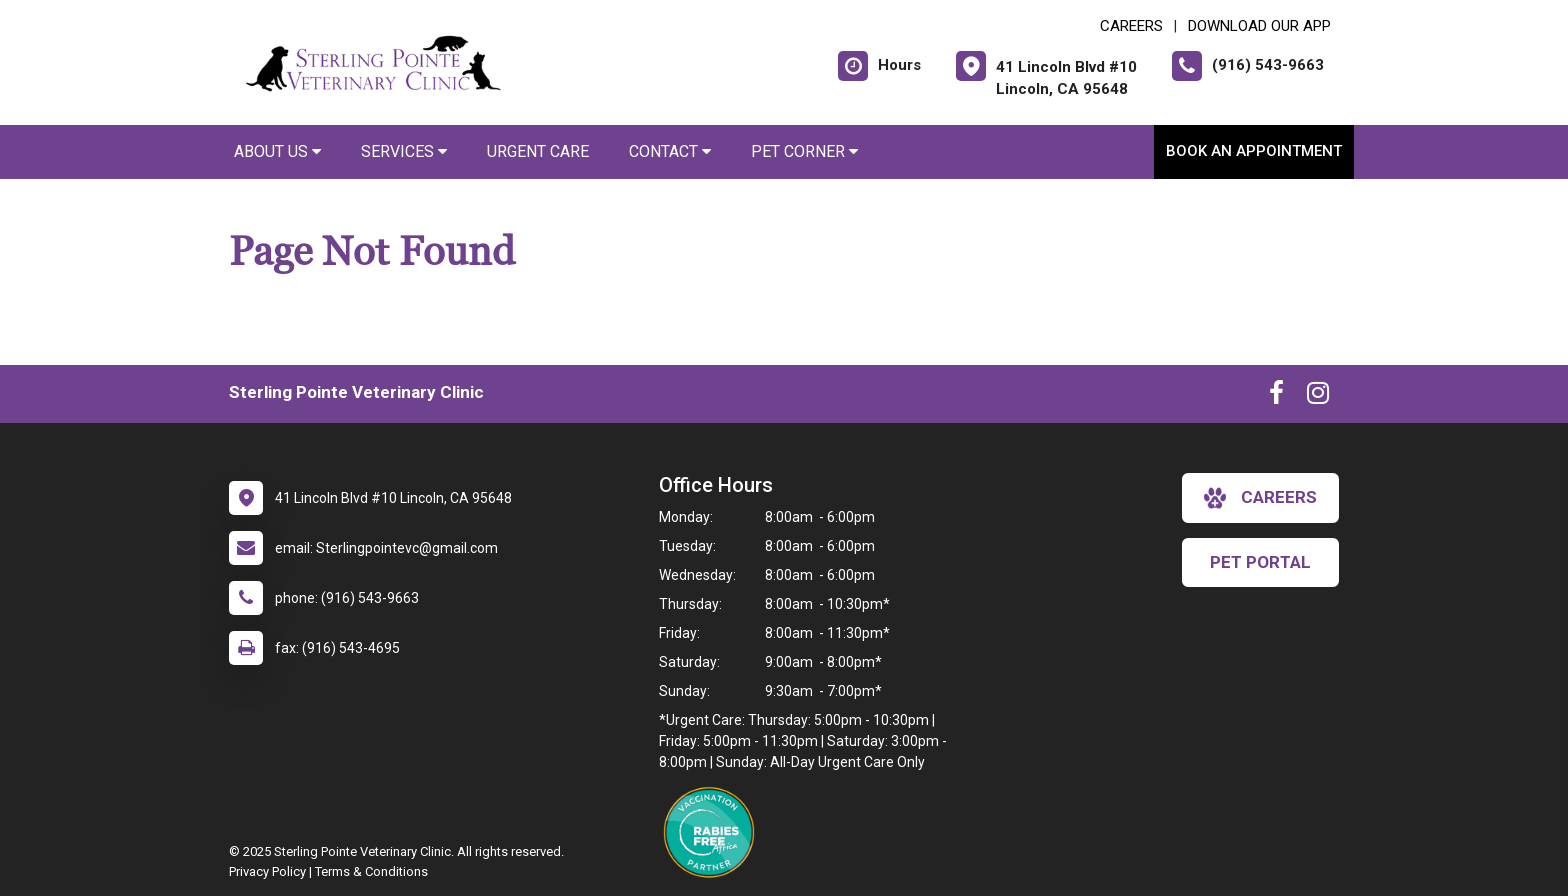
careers (1260, 498)
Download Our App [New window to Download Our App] (1259, 26)
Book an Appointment (1254, 151)
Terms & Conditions (371, 871)
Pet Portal (1260, 562)
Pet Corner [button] (804, 151)
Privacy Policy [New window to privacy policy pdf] (267, 871)
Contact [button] (670, 151)
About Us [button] (277, 151)
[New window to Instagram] (1318, 397)
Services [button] (404, 151)
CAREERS (1131, 26)
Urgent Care (538, 151)
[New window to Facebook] (1276, 397)
